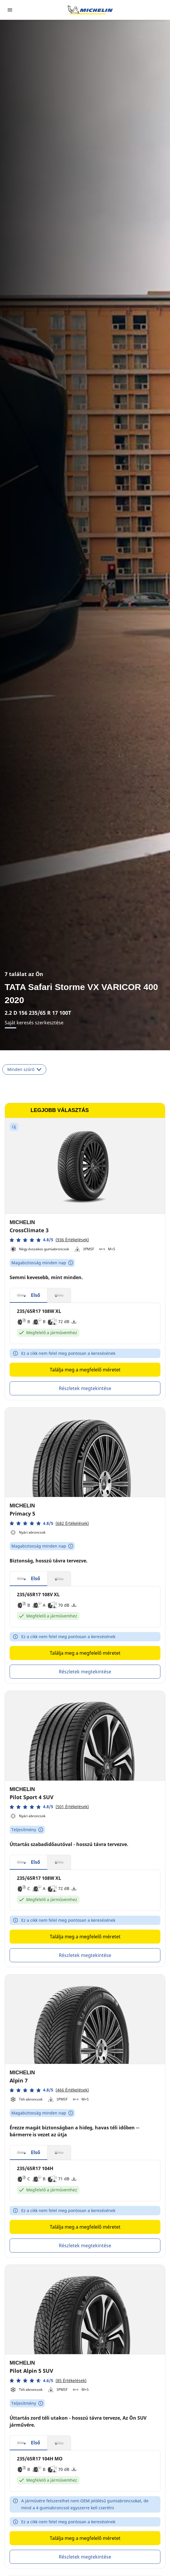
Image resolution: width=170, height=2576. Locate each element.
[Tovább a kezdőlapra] (90, 10)
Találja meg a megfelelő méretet (85, 1369)
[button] (49, 1240)
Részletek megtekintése (85, 1388)
